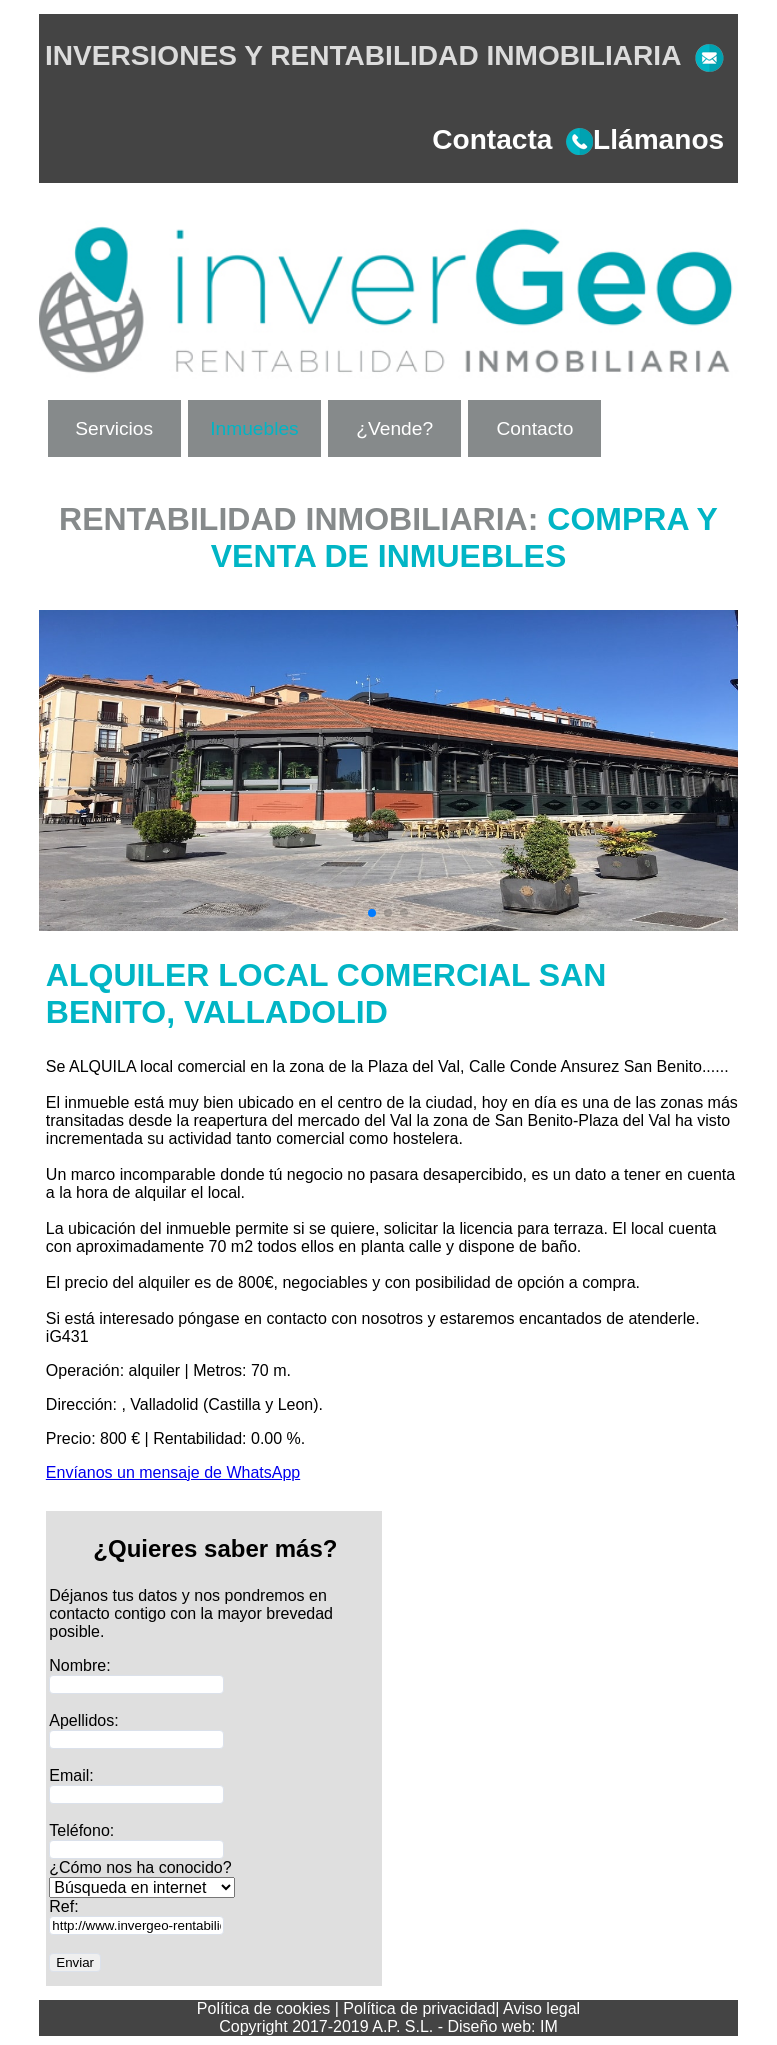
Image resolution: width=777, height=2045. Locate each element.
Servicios (114, 428)
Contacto (535, 428)
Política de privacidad (419, 2008)
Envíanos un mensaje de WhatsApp (173, 1472)
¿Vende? (394, 428)
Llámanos (638, 139)
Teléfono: (81, 1830)
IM (549, 2026)
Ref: (63, 1906)
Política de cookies (263, 2008)
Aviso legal (541, 2008)
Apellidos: (83, 1720)
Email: (71, 1775)
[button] (372, 913)
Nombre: (79, 1665)
